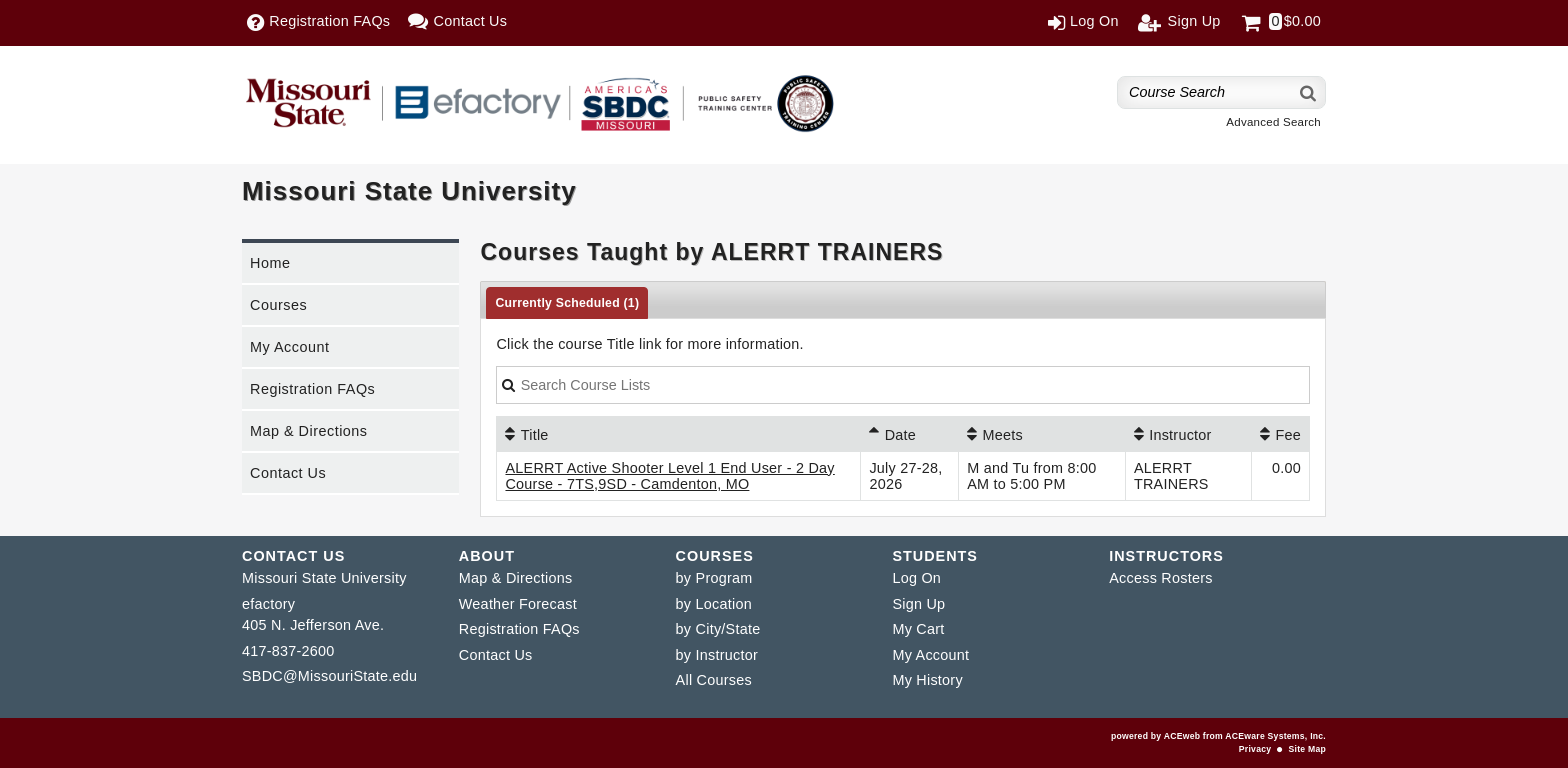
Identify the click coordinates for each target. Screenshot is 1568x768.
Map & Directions (309, 431)
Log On (916, 578)
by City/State (718, 629)
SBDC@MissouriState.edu (329, 676)
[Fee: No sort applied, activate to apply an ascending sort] (1280, 434)
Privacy (1255, 749)
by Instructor (717, 655)
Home (270, 263)
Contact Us (288, 473)
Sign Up (918, 604)
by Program (714, 578)
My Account (289, 347)
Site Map (1307, 749)
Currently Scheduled (567, 303)
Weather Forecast (518, 604)
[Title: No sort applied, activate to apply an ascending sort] (678, 434)
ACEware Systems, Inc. (1275, 736)
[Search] (1309, 92)
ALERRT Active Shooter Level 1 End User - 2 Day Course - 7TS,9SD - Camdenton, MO (669, 476)
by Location (714, 604)
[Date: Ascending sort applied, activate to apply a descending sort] (909, 434)
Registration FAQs (312, 389)
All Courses (714, 680)
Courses (278, 305)
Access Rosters (1160, 578)
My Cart (918, 629)
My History (927, 680)
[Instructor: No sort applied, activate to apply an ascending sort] (1188, 434)
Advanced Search (1273, 122)
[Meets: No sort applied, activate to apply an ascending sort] (1042, 434)
